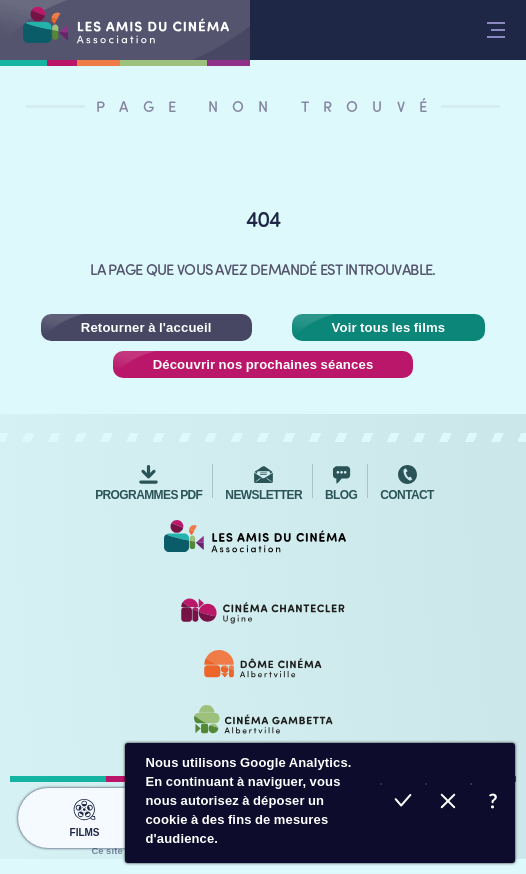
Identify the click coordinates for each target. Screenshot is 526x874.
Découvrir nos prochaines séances (263, 364)
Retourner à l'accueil (146, 327)
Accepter (402, 803)
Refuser (447, 803)
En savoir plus (492, 803)
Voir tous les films (389, 327)
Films (84, 815)
